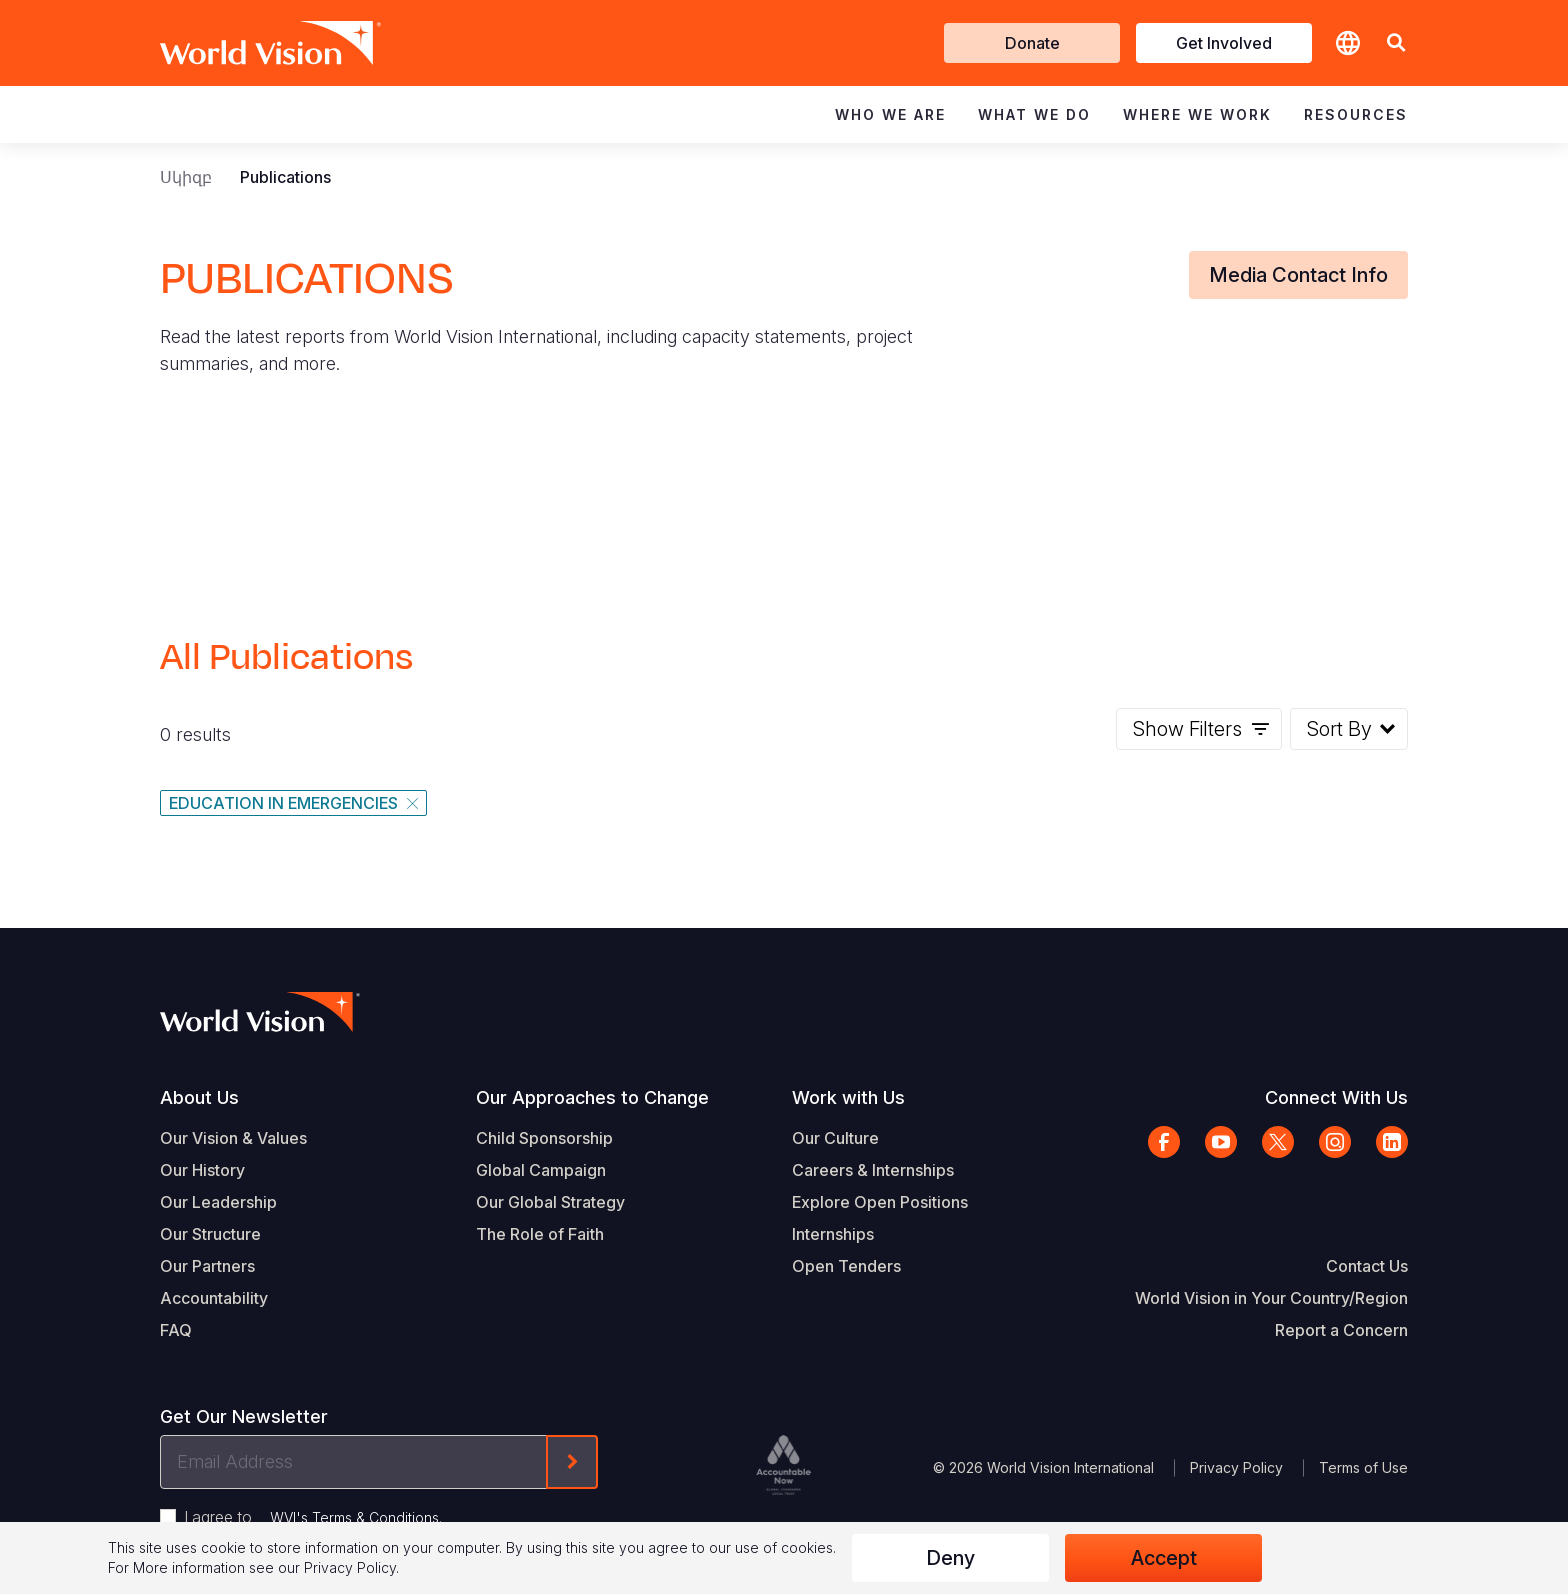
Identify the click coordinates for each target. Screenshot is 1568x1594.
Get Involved (1224, 43)
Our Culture (835, 1138)
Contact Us (1367, 1266)
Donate (1032, 43)
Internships (833, 1234)
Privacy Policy (1236, 1467)
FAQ (176, 1330)
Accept (1164, 1558)
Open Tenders (846, 1266)
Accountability (214, 1298)
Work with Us (848, 1097)
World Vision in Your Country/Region (1271, 1298)
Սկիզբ (186, 177)
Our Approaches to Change (592, 1097)
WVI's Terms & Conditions (354, 1517)
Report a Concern (1341, 1330)
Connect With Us (1336, 1097)
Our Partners (207, 1266)
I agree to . (313, 1517)
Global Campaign (541, 1170)
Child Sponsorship (544, 1138)
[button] (1396, 43)
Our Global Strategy (550, 1202)
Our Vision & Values (233, 1138)
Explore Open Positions (880, 1202)
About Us (199, 1097)
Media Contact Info (1298, 275)
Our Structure (210, 1234)
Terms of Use (1363, 1467)
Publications (285, 177)
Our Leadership (218, 1202)
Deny (950, 1558)
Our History (202, 1170)
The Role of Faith (540, 1234)
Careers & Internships (873, 1170)
